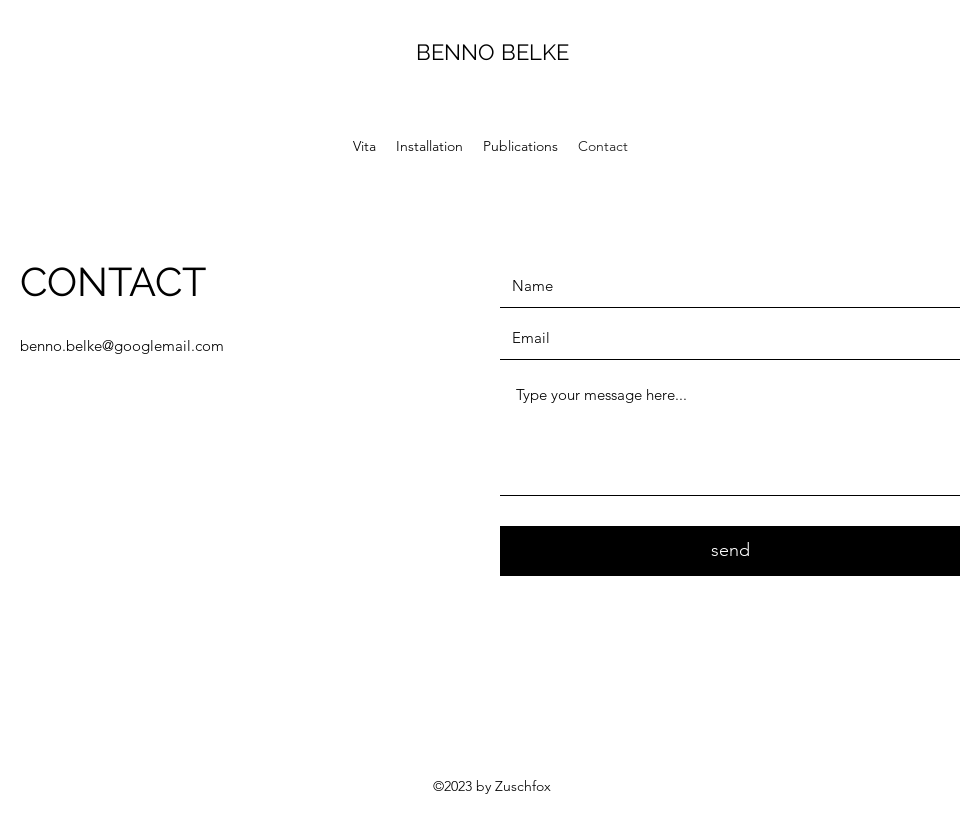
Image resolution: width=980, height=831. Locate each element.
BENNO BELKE (492, 52)
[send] (730, 551)
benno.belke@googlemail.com (122, 345)
